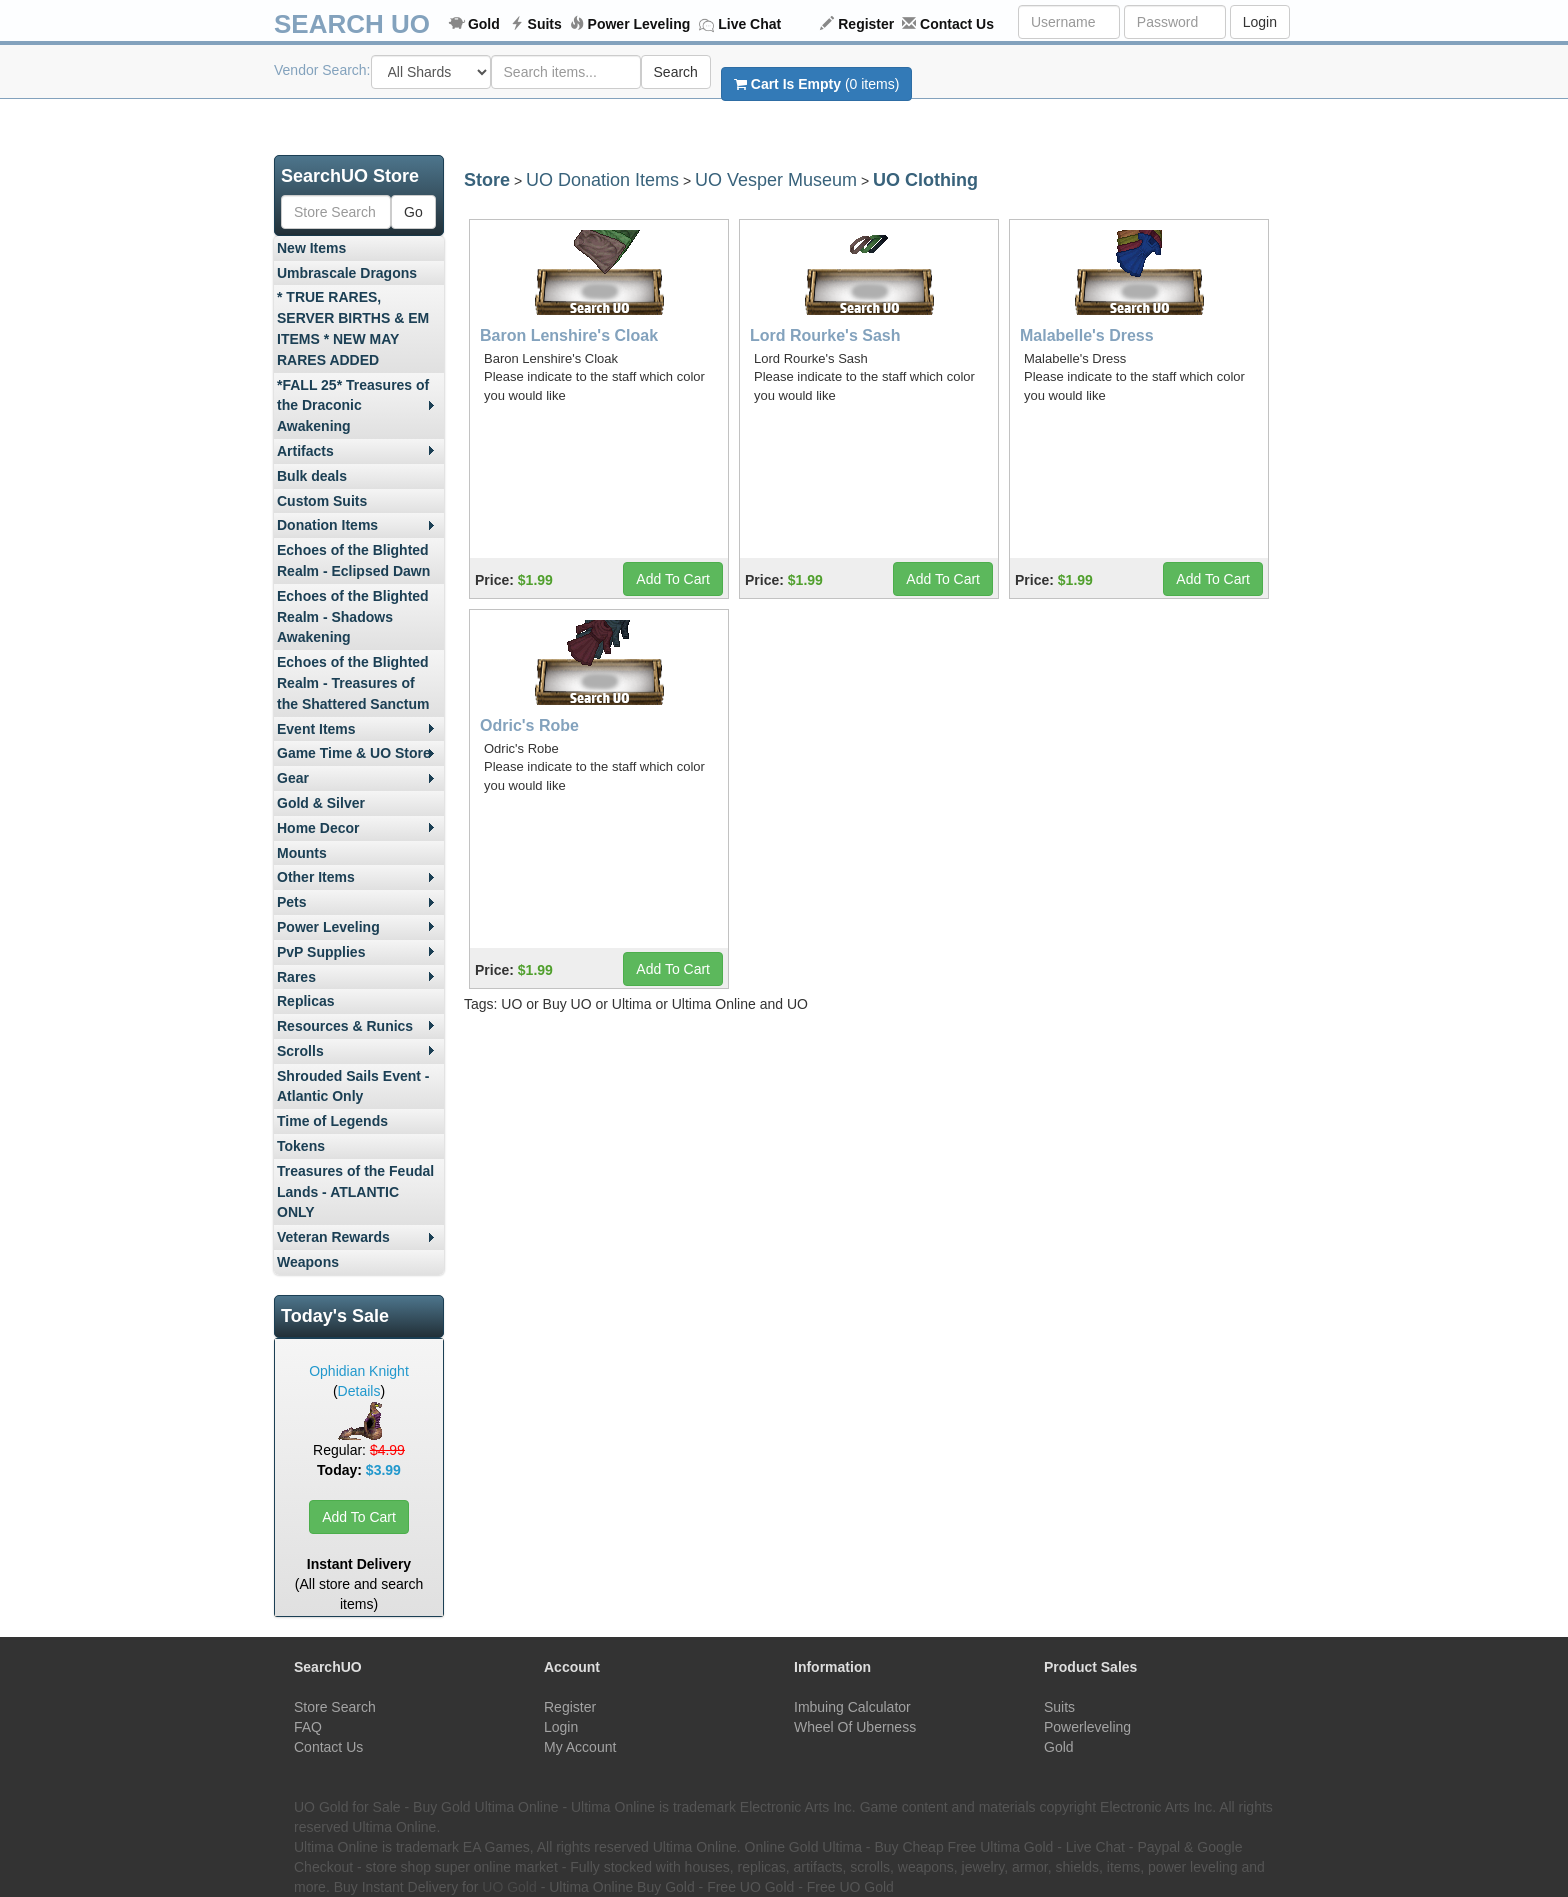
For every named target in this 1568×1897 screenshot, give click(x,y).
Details (359, 1391)
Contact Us (957, 24)
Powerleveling (1087, 1727)
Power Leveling (639, 24)
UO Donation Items (602, 180)
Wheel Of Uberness (855, 1727)
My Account (580, 1747)
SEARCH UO (352, 24)
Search (676, 72)
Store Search (335, 1707)
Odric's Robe (529, 725)
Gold (484, 24)
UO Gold (509, 1887)
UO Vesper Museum (776, 180)
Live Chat (749, 24)
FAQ (308, 1727)
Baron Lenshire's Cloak (569, 335)
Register (866, 24)
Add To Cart (359, 1517)
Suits (545, 24)
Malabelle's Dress (1087, 335)
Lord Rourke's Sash (825, 335)
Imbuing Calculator (852, 1707)
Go (413, 212)
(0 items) (816, 84)
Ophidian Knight (359, 1371)
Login (1260, 22)
